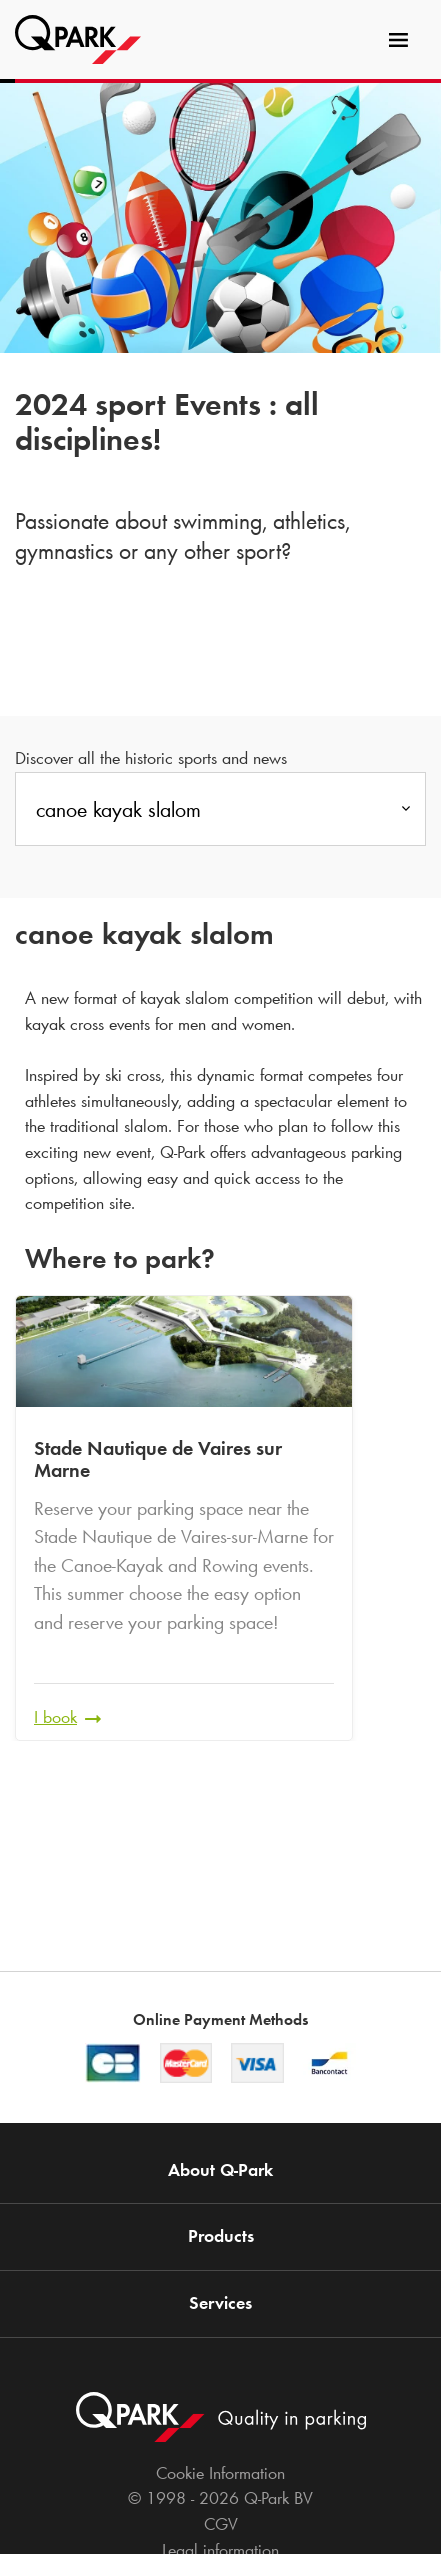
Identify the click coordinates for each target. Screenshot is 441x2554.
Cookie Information (220, 2473)
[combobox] (220, 815)
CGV (221, 2524)
